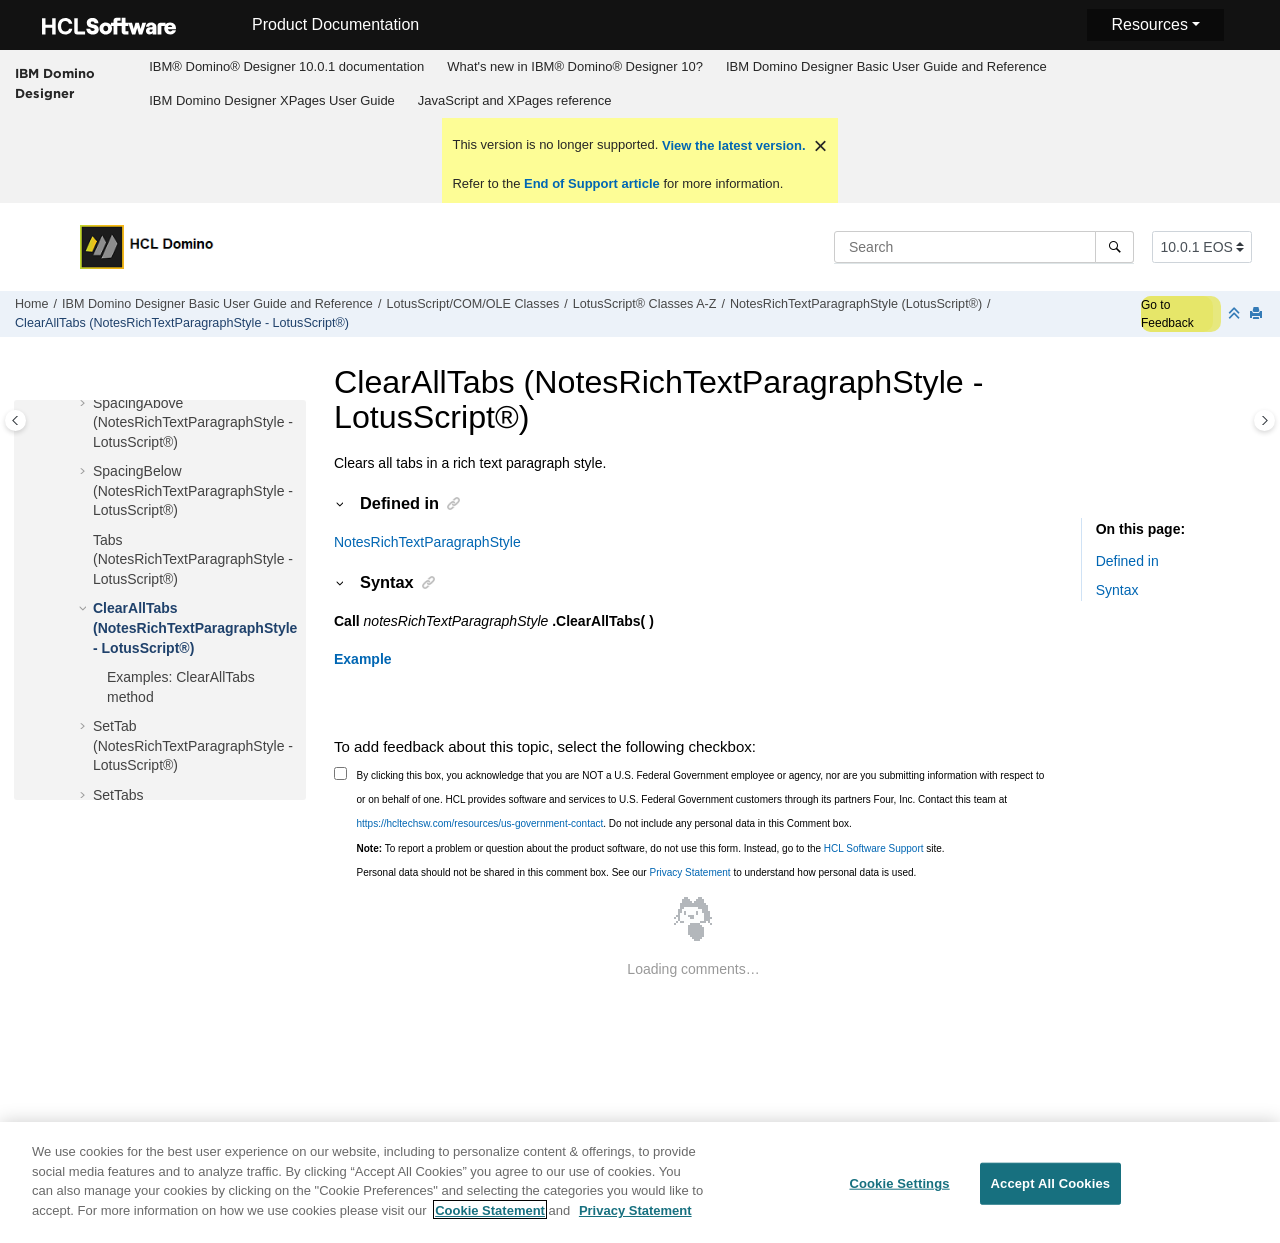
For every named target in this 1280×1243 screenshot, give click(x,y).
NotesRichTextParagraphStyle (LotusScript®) (856, 304)
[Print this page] (1258, 314)
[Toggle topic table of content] (1264, 420)
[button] (85, 404)
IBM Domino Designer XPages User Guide (272, 100)
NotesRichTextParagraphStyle (427, 542)
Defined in (1127, 561)
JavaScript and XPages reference (515, 100)
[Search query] (984, 247)
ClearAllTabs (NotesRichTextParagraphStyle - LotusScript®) (182, 323)
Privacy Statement (689, 872)
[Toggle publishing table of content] (15, 420)
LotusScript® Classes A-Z (645, 304)
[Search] (1114, 247)
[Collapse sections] (1236, 314)
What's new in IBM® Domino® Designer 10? (575, 66)
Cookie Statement (490, 1221)
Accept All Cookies (1051, 1195)
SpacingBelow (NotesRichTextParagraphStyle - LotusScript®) (193, 490)
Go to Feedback (1167, 314)
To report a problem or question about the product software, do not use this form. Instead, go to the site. (651, 848)
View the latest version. (731, 145)
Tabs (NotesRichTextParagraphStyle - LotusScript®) (193, 559)
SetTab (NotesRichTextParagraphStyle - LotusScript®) (193, 745)
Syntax (1117, 590)
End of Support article (591, 183)
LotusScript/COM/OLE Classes (472, 304)
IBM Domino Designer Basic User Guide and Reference (886, 66)
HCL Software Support (874, 848)
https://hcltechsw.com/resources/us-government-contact (480, 823)
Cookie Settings (899, 1195)
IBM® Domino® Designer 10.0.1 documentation (286, 66)
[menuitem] (287, 67)
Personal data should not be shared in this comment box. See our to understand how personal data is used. (637, 872)
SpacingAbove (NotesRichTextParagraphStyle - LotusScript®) (193, 422)
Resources (1149, 24)
